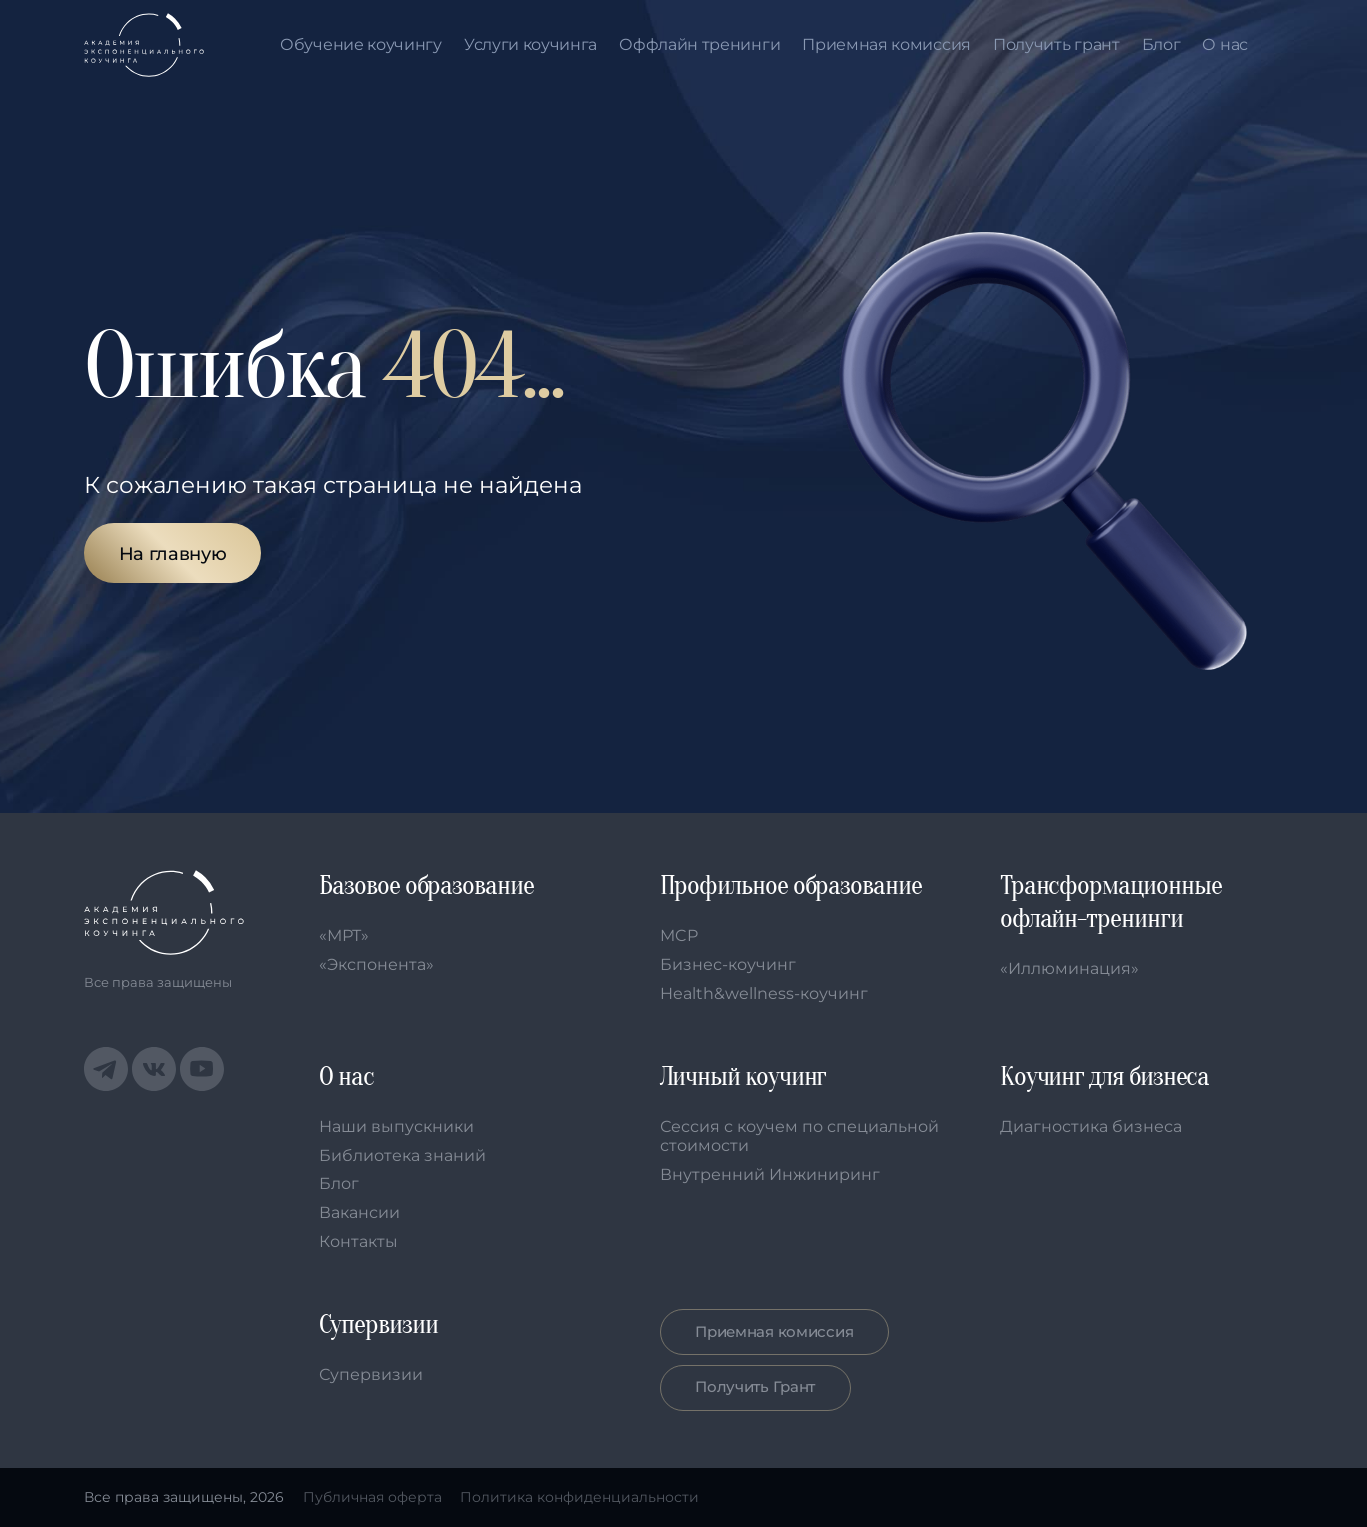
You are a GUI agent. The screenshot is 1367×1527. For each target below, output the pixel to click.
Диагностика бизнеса (1091, 1126)
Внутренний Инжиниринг (770, 1174)
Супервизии (371, 1374)
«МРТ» (344, 935)
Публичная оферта (372, 1497)
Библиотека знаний (402, 1155)
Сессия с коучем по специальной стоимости (799, 1136)
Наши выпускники (396, 1126)
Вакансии (359, 1212)
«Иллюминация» (1069, 968)
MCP (679, 935)
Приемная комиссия (886, 45)
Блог (1161, 45)
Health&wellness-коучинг (764, 993)
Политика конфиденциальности (579, 1497)
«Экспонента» (376, 964)
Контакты (358, 1241)
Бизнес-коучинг (728, 964)
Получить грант (1056, 45)
